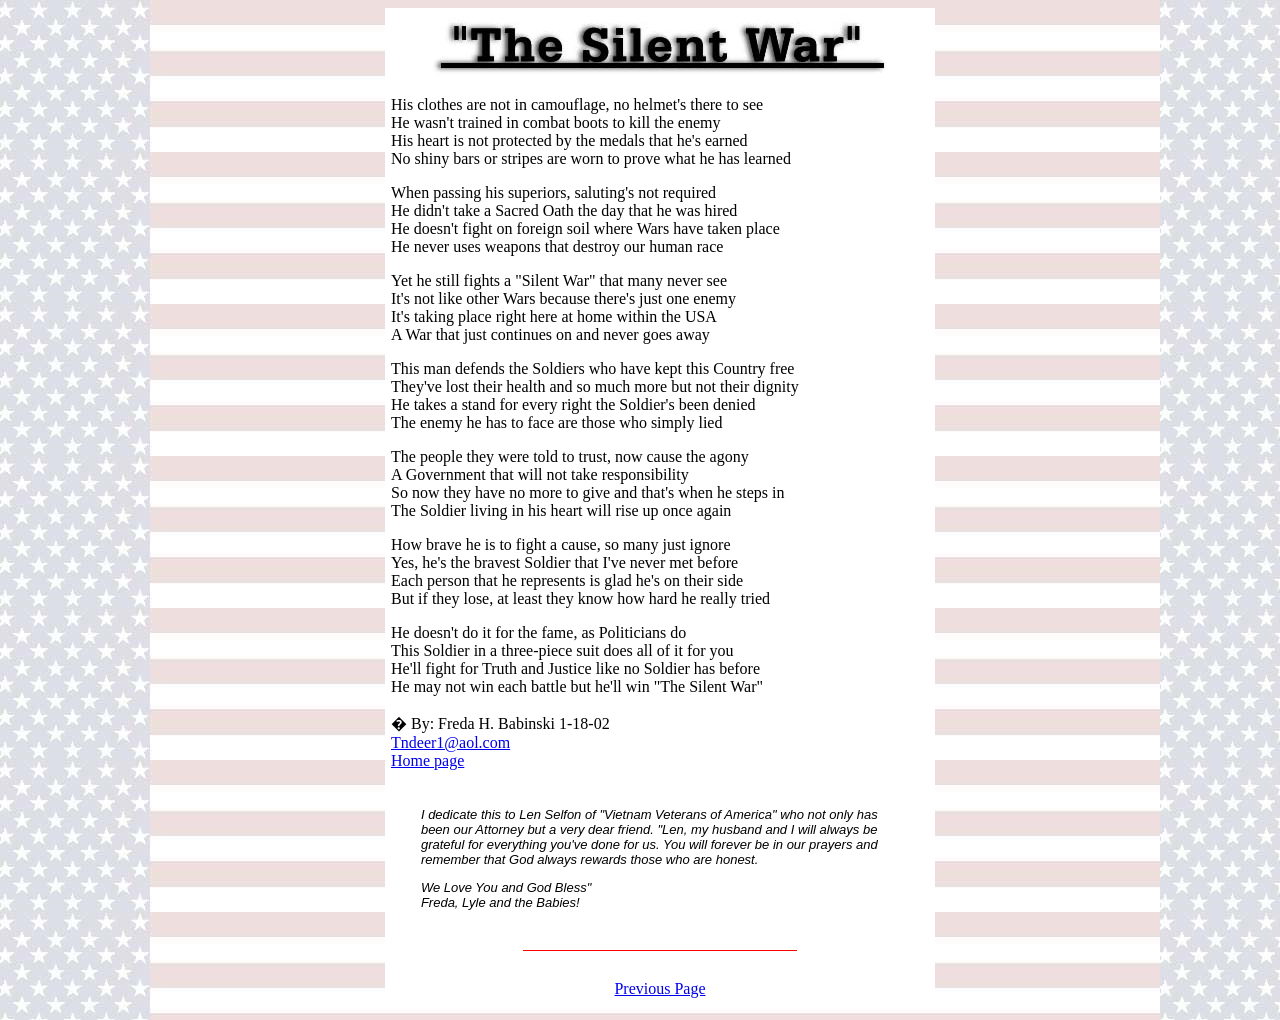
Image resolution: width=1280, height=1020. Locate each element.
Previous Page (659, 988)
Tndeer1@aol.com (450, 742)
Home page (427, 760)
